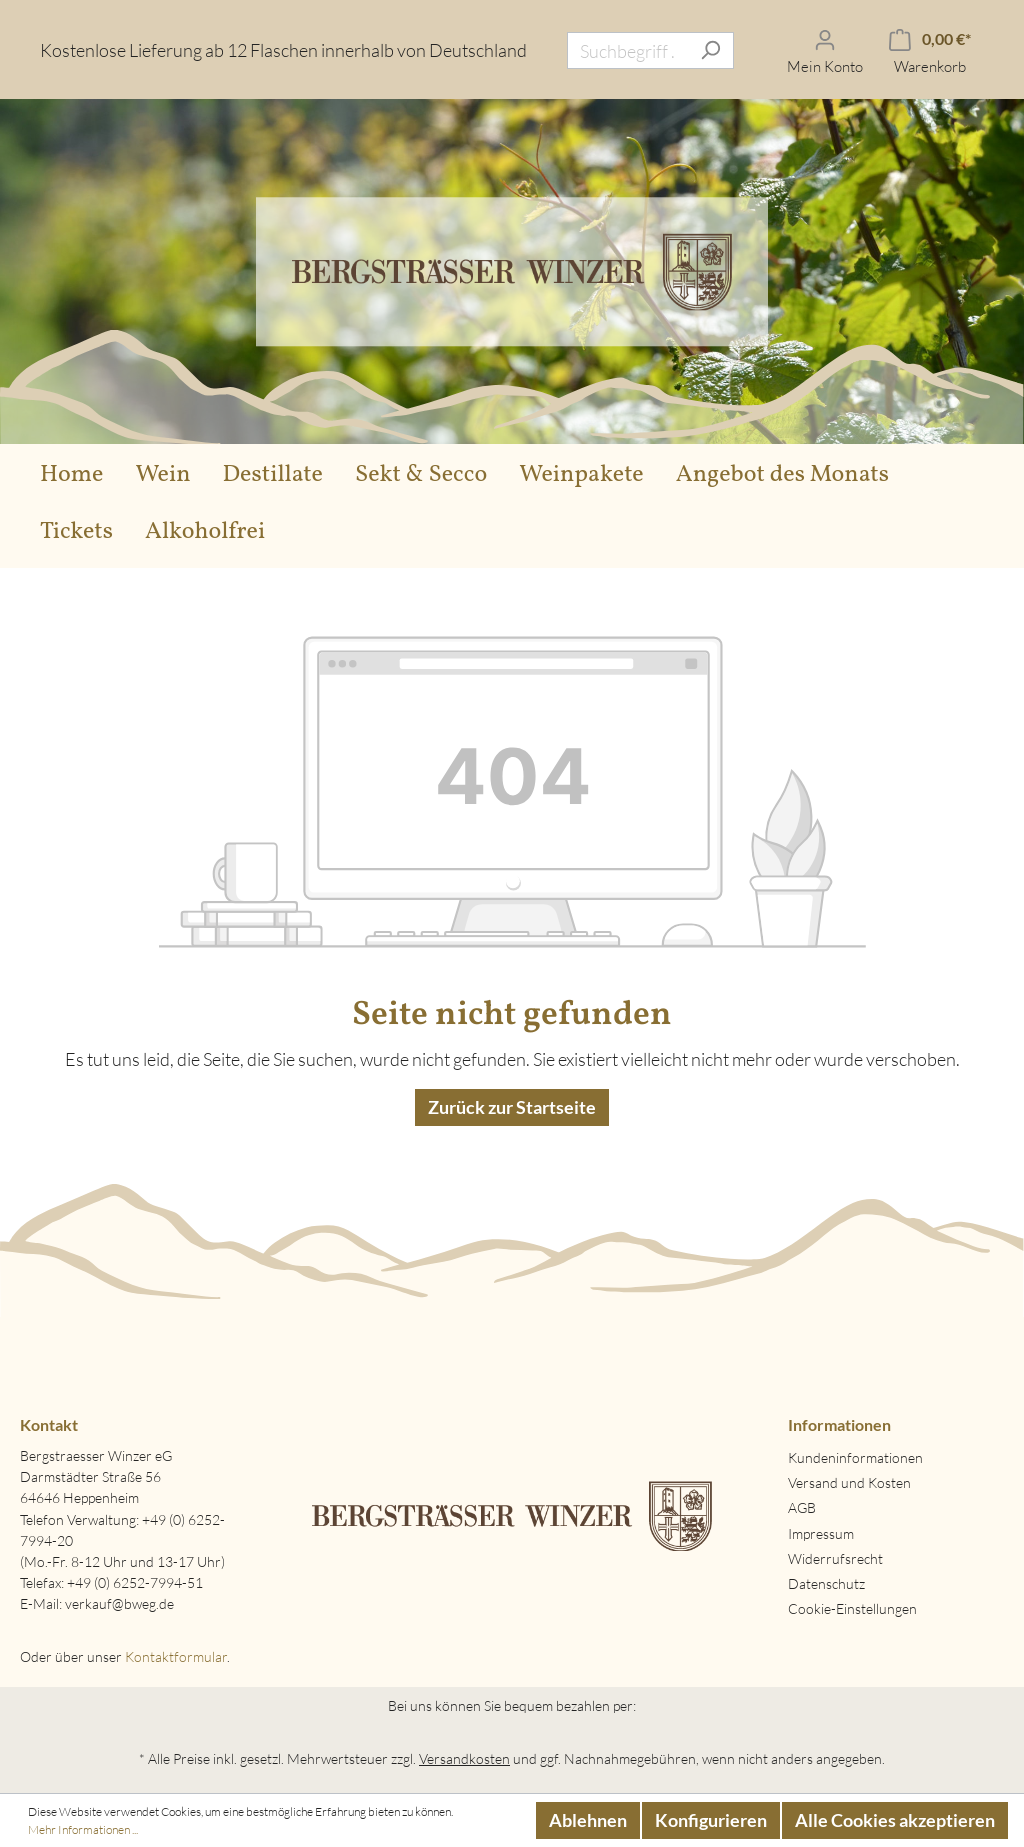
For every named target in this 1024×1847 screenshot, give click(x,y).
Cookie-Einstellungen (852, 1608)
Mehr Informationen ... (83, 1829)
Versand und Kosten (849, 1482)
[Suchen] (710, 50)
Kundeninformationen (855, 1457)
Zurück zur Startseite (512, 1107)
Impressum (821, 1533)
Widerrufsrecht (835, 1558)
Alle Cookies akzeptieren (895, 1820)
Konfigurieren (711, 1820)
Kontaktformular (176, 1656)
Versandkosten (464, 1758)
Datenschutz (826, 1583)
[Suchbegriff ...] (627, 50)
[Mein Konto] (825, 50)
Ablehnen (588, 1820)
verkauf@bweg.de (119, 1603)
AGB (802, 1507)
